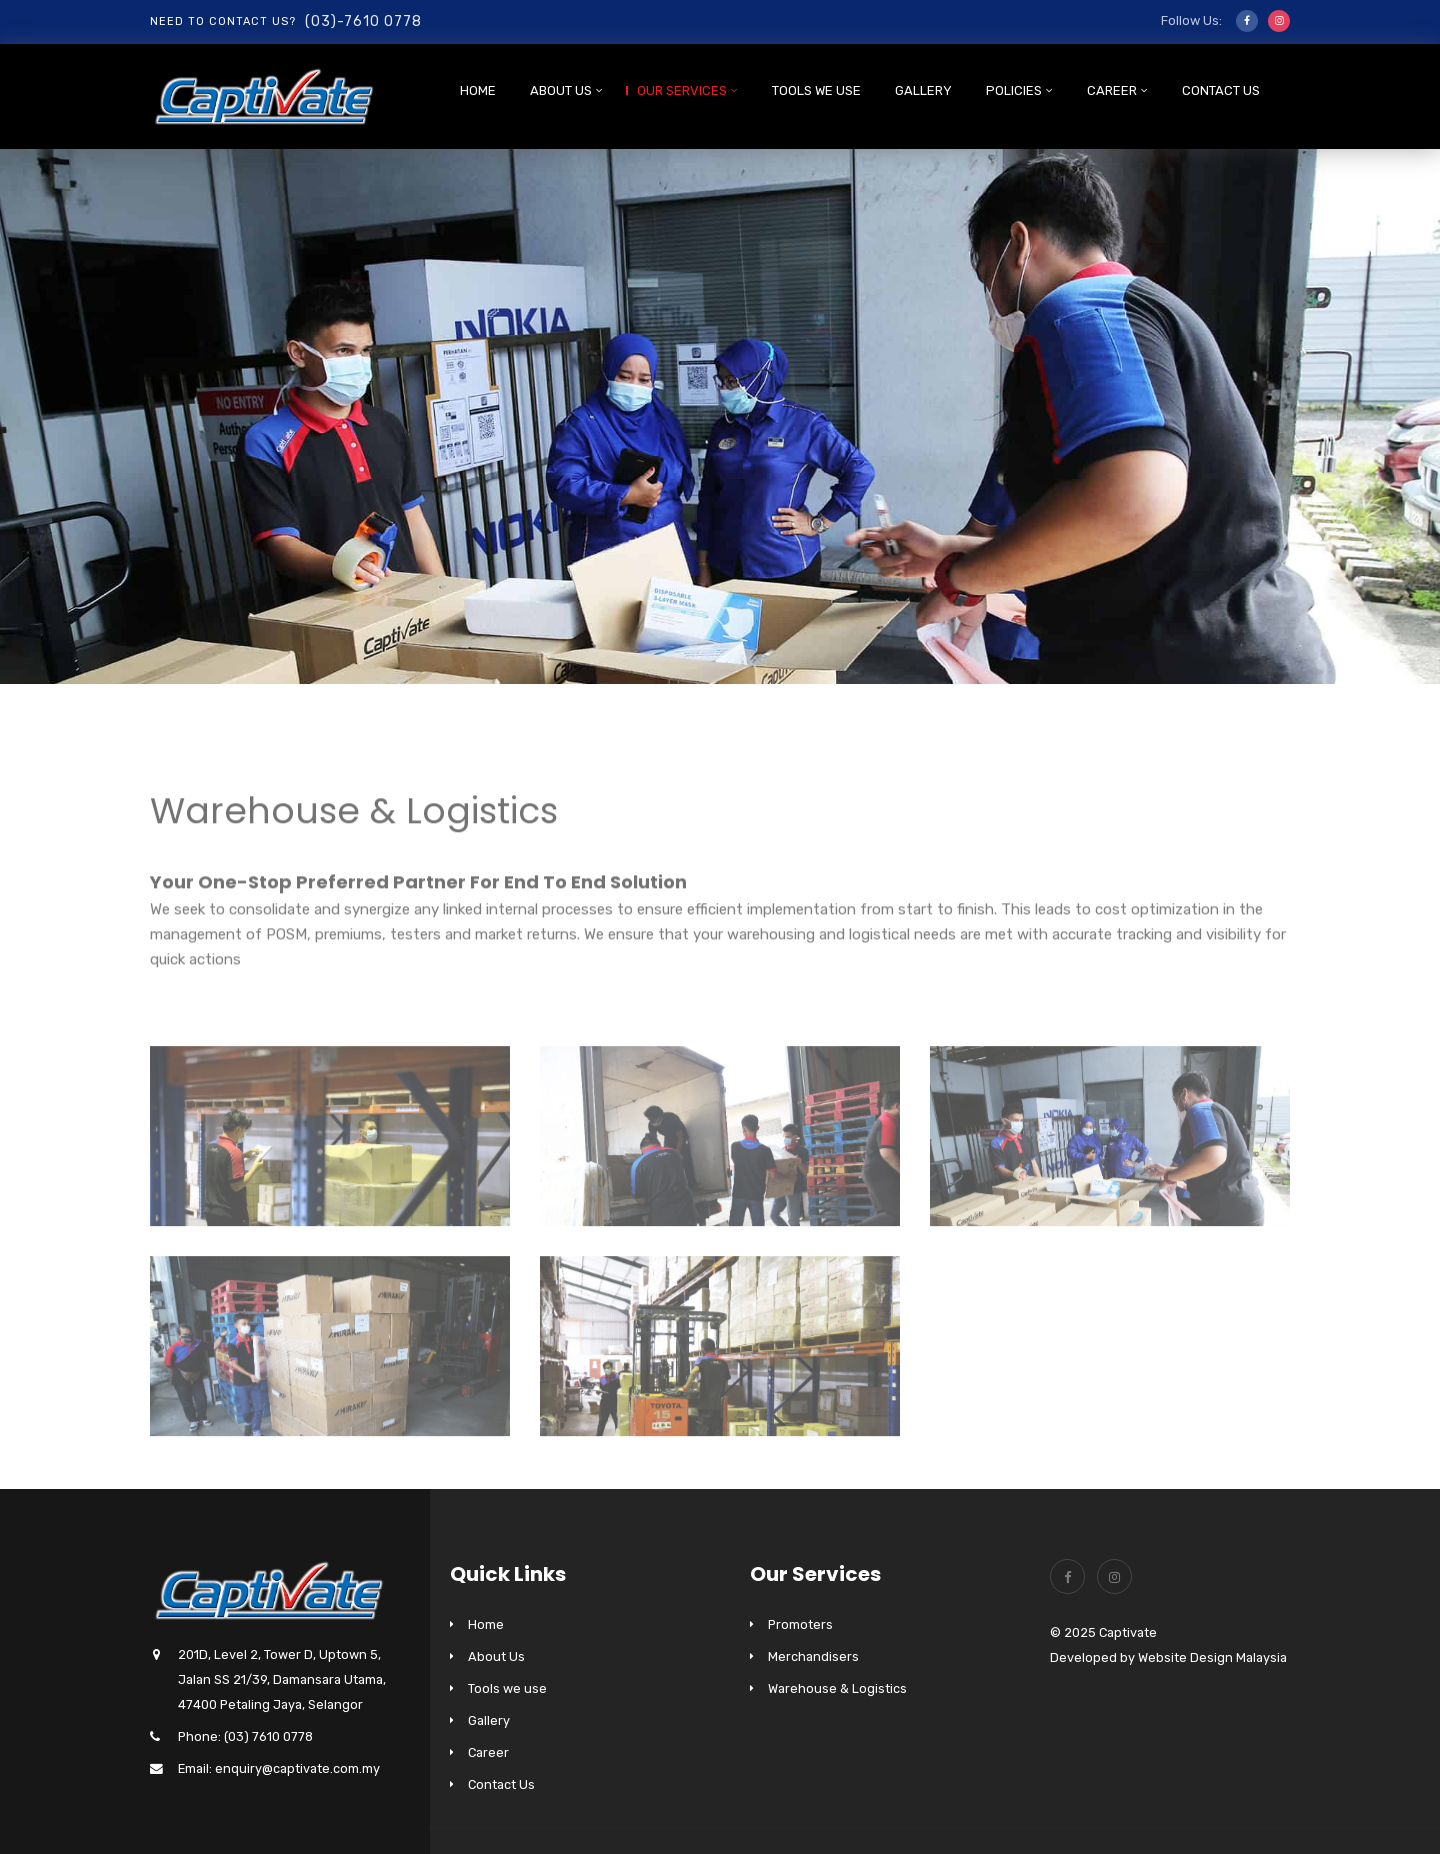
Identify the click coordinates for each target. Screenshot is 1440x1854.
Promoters (800, 1624)
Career (1112, 90)
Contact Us (1221, 90)
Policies (1014, 90)
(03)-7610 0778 (363, 21)
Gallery (923, 90)
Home (478, 90)
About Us (561, 90)
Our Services (682, 90)
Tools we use (816, 90)
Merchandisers (813, 1656)
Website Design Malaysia (1212, 1657)
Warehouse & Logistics (837, 1688)
